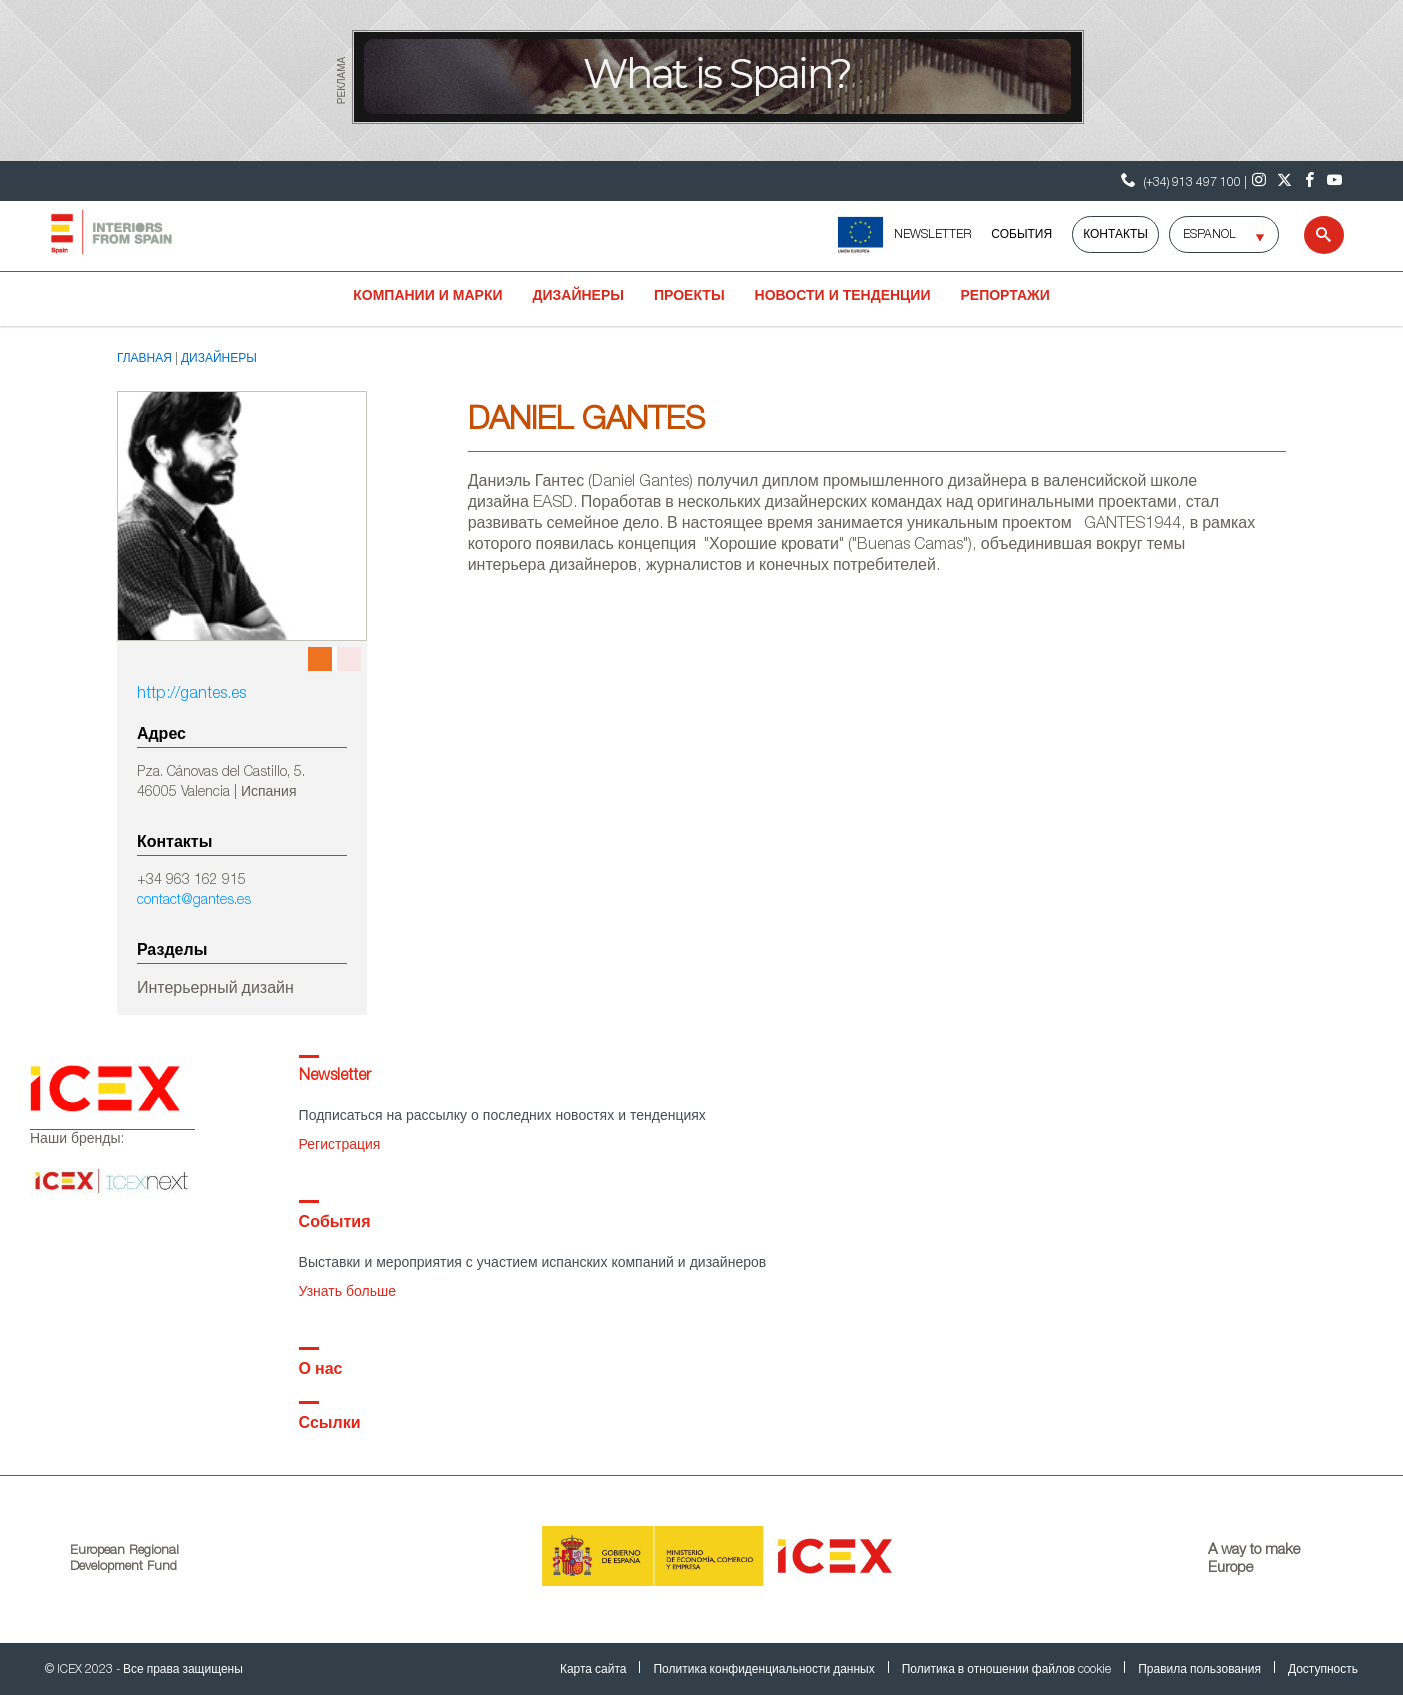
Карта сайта (595, 1670)
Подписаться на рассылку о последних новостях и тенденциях (502, 1117)
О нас (321, 1371)
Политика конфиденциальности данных (765, 1670)
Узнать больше (347, 1293)
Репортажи (1004, 297)
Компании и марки (427, 297)
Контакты (1115, 235)
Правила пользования (1201, 1670)
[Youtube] (1334, 181)
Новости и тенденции (843, 297)
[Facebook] (1309, 181)
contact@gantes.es (194, 901)
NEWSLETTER (932, 235)
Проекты (689, 297)
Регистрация (340, 1146)
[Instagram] (1259, 181)
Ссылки (330, 1425)
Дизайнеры (578, 297)
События (1021, 235)
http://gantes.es (191, 695)
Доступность (1323, 1670)
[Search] (1311, 235)
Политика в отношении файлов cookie (1008, 1670)
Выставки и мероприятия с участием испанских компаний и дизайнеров (533, 1264)
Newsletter (335, 1077)
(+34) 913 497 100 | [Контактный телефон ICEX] (1181, 180)
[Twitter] (1284, 181)
